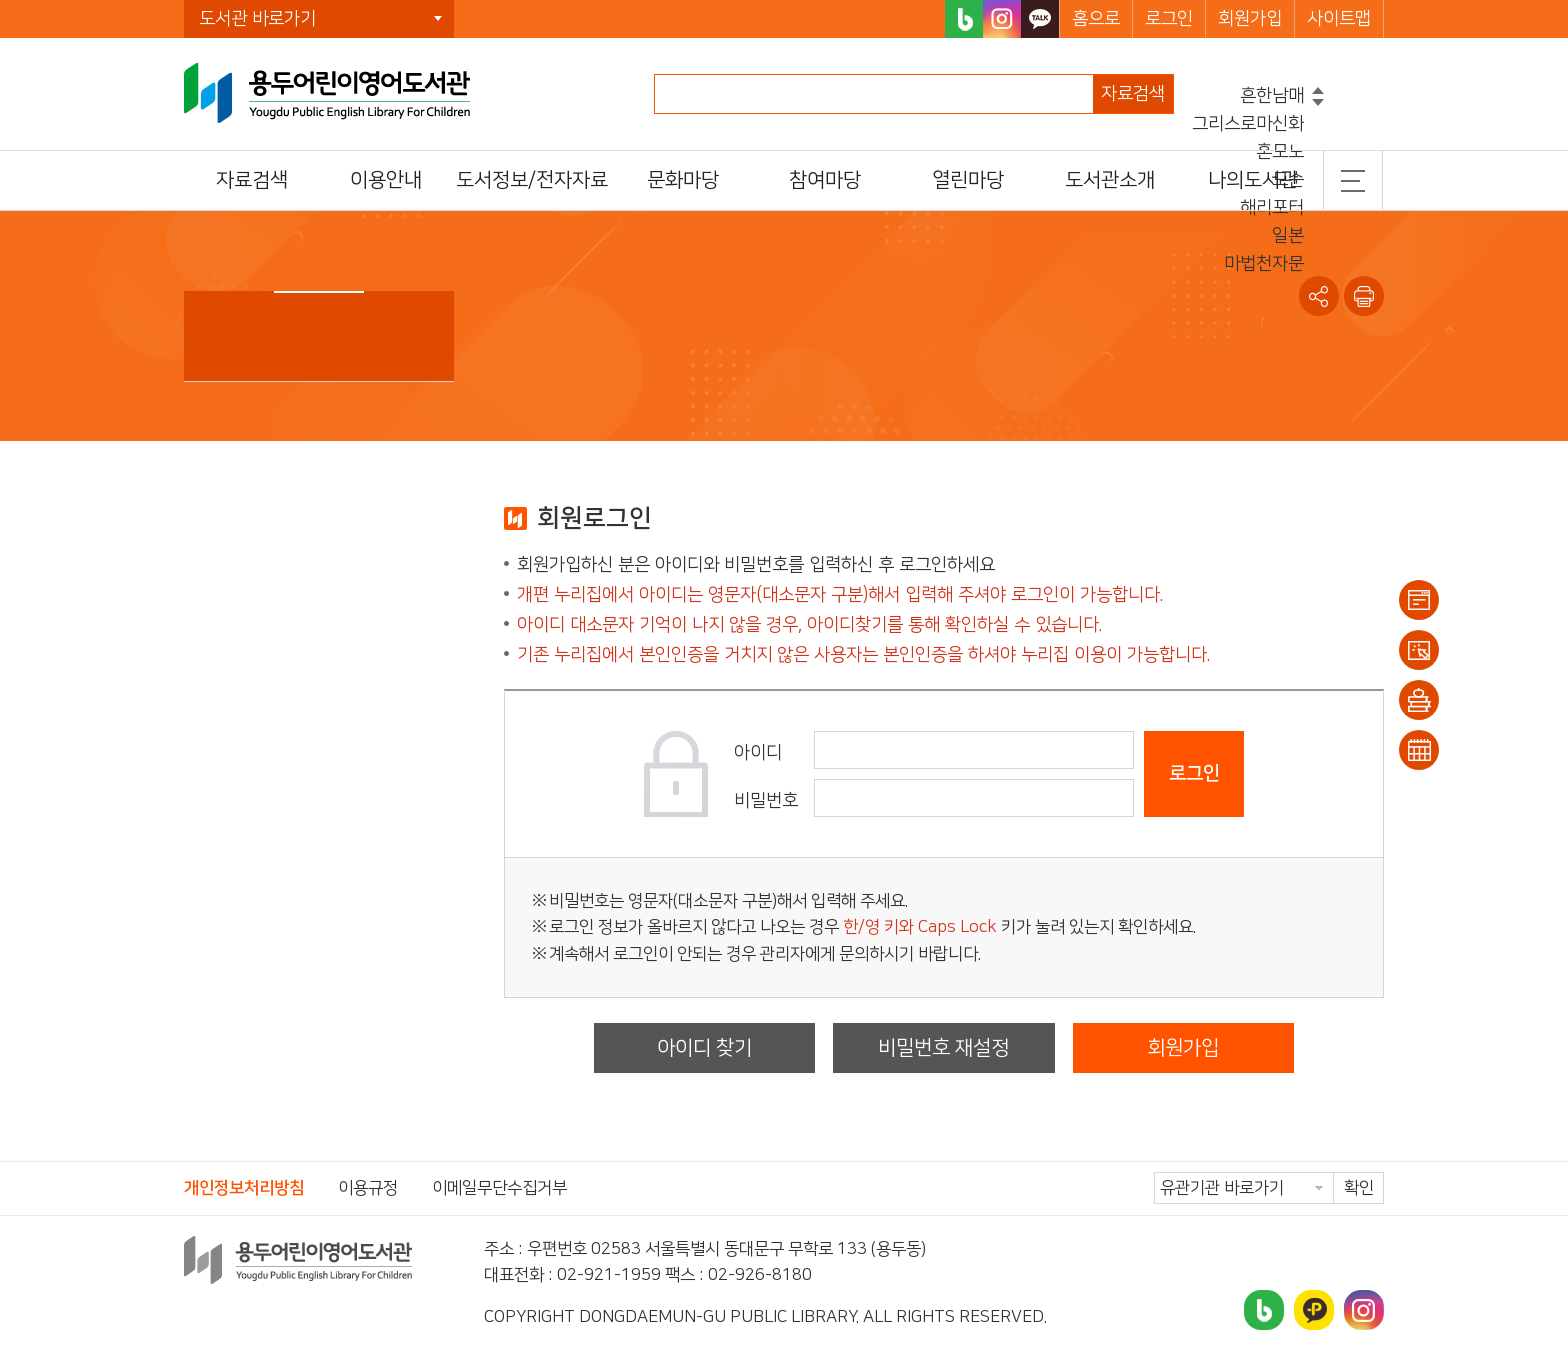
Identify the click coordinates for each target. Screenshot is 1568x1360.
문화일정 (1419, 750)
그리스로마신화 (1248, 124)
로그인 (1169, 19)
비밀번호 (766, 801)
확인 (1359, 1188)
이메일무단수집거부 (499, 1188)
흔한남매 (1272, 96)
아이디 (758, 753)
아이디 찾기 (704, 1048)
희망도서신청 (1419, 700)
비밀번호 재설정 (943, 1048)
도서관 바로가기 (257, 19)
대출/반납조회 (1419, 650)
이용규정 (368, 1188)
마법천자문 (1264, 264)
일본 (1288, 236)
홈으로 (1096, 19)
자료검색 (1133, 94)
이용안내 (1419, 600)
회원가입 (1250, 19)
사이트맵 (1339, 19)
